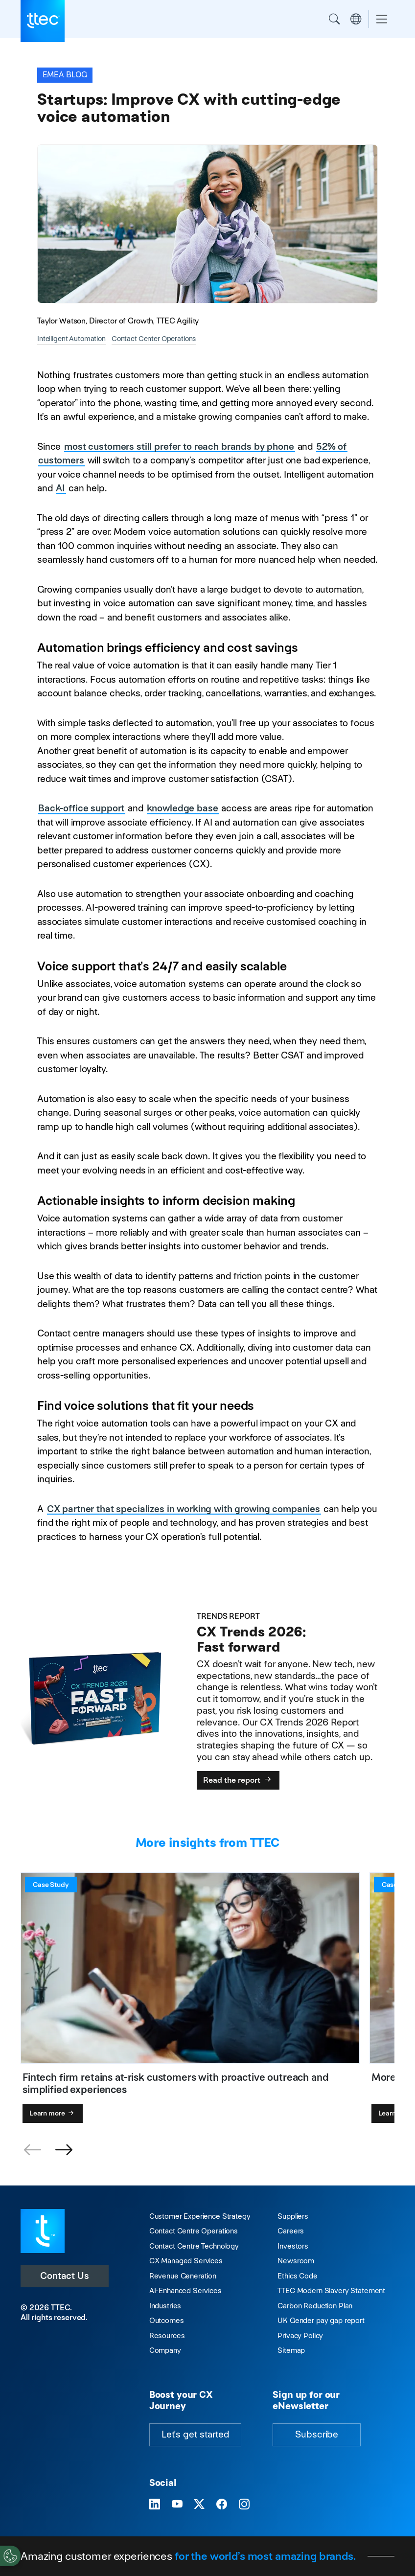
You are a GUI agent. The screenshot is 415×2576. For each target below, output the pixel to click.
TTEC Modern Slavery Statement (331, 2290)
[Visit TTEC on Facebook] (221, 2505)
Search (334, 19)
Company (165, 2350)
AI (60, 488)
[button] (63, 2150)
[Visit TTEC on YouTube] (177, 2505)
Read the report (238, 1780)
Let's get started (195, 2434)
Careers (290, 2230)
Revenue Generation (182, 2275)
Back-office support (81, 808)
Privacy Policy (300, 2335)
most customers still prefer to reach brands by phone (179, 446)
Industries (165, 2305)
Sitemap (291, 2350)
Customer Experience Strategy (200, 2216)
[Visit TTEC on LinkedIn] (154, 2505)
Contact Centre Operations (193, 2230)
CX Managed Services (186, 2260)
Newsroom (295, 2260)
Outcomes (166, 2320)
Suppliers (292, 2216)
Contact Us (64, 2276)
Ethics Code (297, 2275)
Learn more (52, 2113)
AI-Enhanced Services (185, 2290)
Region (356, 19)
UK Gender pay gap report (321, 2320)
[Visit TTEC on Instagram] (244, 2505)
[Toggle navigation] (382, 19)
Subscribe (316, 2434)
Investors (292, 2246)
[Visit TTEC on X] (199, 2505)
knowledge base (182, 808)
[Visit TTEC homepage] (43, 2230)
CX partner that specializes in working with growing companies (183, 1509)
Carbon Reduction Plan (314, 2305)
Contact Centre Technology (194, 2246)
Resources (167, 2335)
